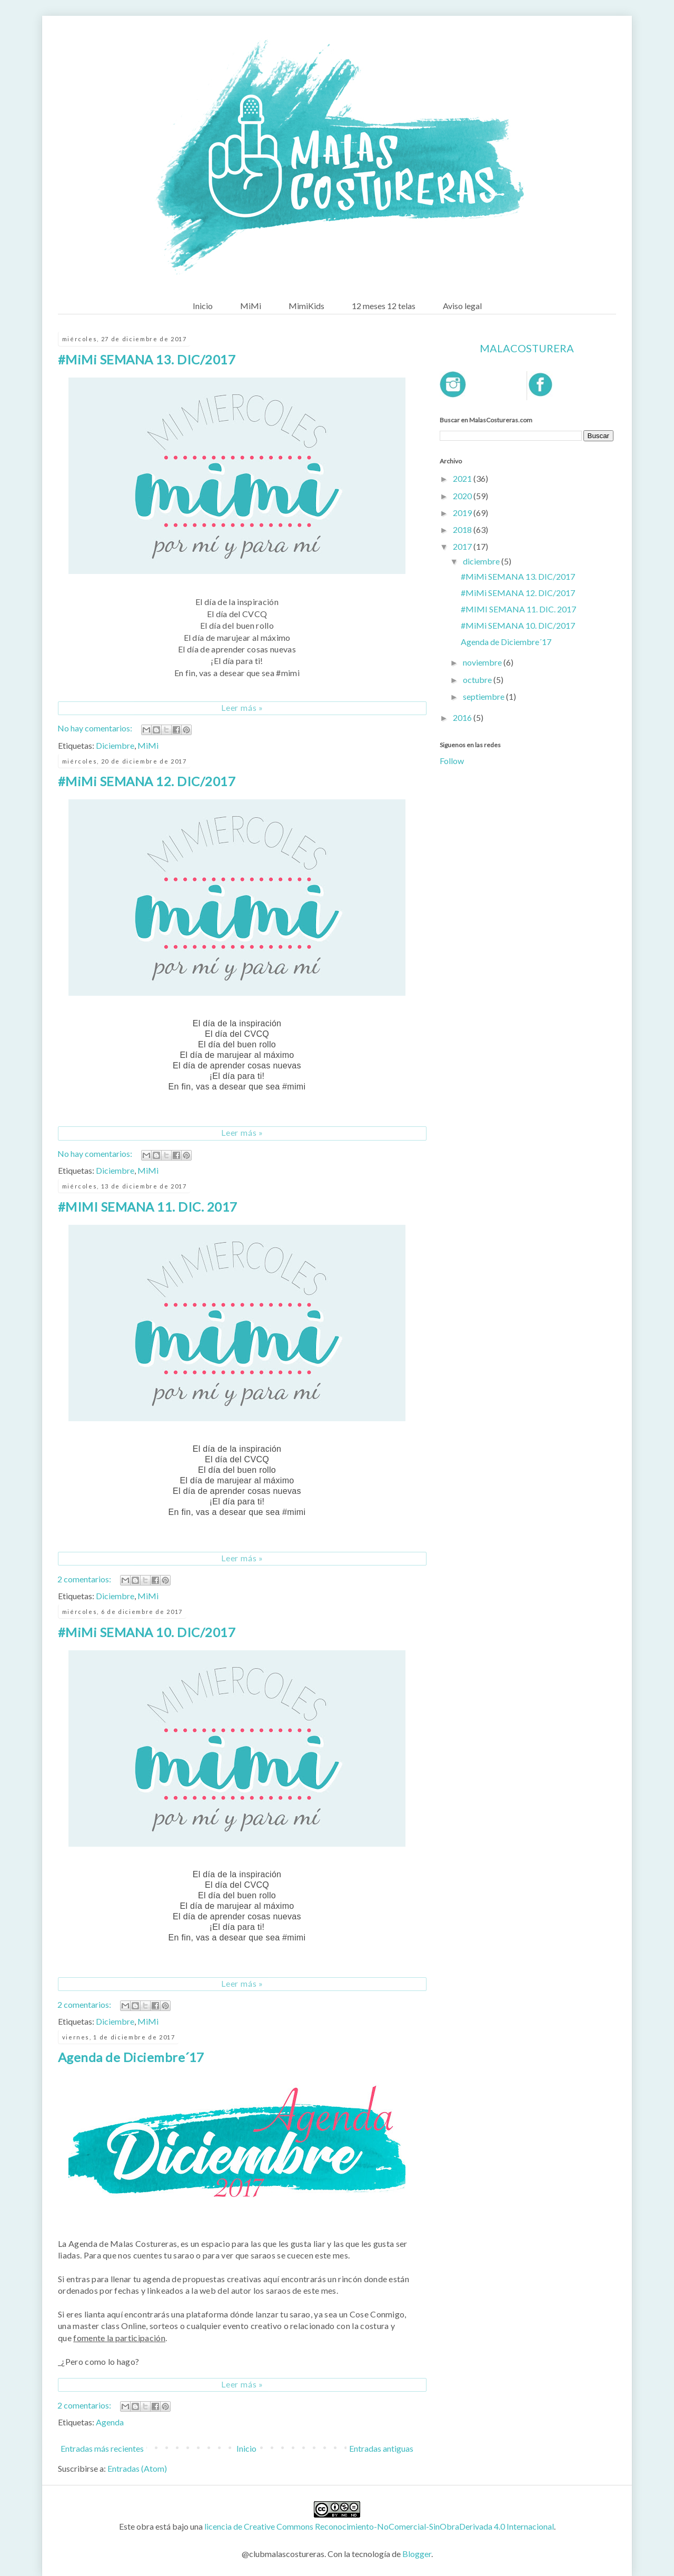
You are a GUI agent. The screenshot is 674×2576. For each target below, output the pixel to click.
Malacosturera (527, 348)
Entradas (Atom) (137, 2468)
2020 (463, 496)
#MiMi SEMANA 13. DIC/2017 (146, 359)
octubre (478, 680)
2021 (463, 478)
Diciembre (115, 745)
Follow (452, 761)
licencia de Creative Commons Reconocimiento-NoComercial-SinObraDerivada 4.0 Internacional (379, 2526)
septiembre (484, 696)
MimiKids (306, 306)
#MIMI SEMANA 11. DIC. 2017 (147, 1206)
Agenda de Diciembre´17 (131, 2057)
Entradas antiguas (381, 2448)
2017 (463, 546)
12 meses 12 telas (383, 306)
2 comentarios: (85, 1579)
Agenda (110, 2422)
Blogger (416, 2554)
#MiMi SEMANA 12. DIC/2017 (146, 781)
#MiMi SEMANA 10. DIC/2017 (146, 1632)
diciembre (482, 561)
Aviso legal (462, 306)
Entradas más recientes (102, 2448)
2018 (463, 529)
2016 (463, 717)
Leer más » (242, 707)
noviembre (483, 662)
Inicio (203, 306)
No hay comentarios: (95, 728)
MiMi (250, 306)
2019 (463, 513)
